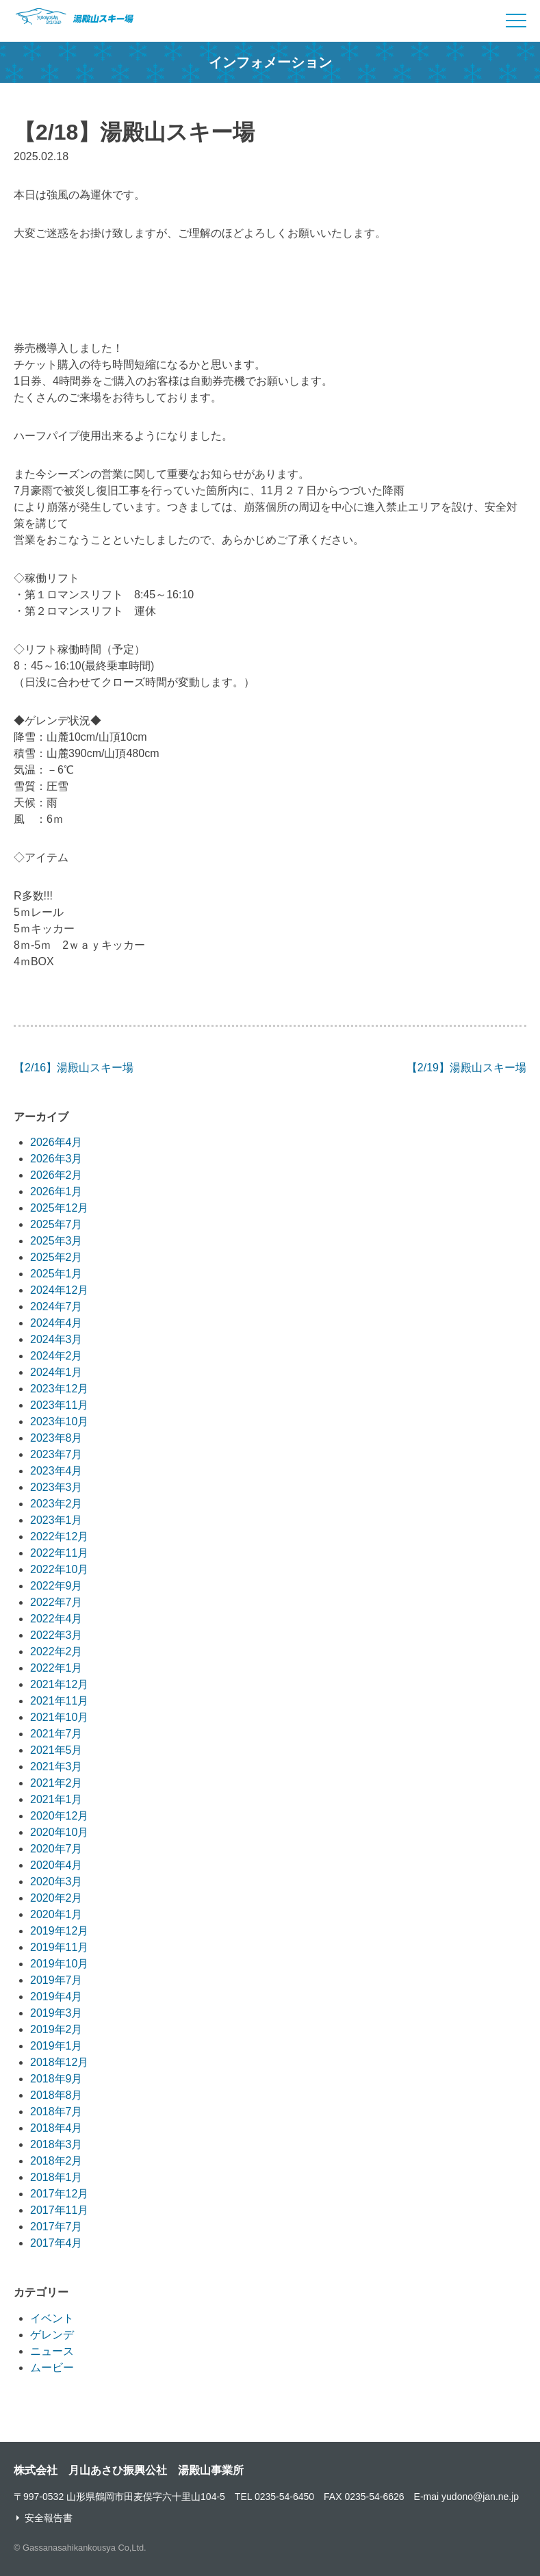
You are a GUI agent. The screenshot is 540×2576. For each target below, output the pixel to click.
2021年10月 (59, 1717)
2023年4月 (56, 1471)
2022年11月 (59, 1553)
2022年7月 (56, 1602)
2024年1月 (56, 1372)
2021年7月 (56, 1733)
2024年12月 (59, 1290)
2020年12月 (59, 1816)
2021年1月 (56, 1799)
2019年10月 (59, 1963)
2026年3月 (56, 1158)
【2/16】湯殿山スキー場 (73, 1067)
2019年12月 (59, 1931)
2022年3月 (56, 1635)
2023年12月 (59, 1388)
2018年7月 (56, 2111)
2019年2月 (56, 2029)
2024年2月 (56, 1356)
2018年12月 (59, 2062)
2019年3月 (56, 2013)
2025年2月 (56, 1257)
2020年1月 (56, 1914)
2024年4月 (56, 1323)
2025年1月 (56, 1273)
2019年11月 (59, 1947)
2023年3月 (56, 1487)
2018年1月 (56, 2177)
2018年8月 (56, 2095)
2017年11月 (59, 2210)
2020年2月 (56, 1898)
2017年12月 (59, 2193)
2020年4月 (56, 1865)
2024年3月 (56, 1339)
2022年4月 (56, 1618)
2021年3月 (56, 1766)
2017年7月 (56, 2226)
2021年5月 (56, 1750)
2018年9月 (56, 2078)
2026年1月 (56, 1191)
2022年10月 (59, 1569)
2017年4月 (56, 2243)
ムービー (52, 2367)
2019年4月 (56, 1996)
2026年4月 (56, 1142)
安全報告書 (49, 2517)
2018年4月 (56, 2128)
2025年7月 (56, 1224)
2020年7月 (56, 1848)
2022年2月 (56, 1651)
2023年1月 (56, 1520)
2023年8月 (56, 1438)
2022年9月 (56, 1586)
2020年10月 (59, 1832)
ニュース (52, 2351)
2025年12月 (59, 1208)
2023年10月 (59, 1421)
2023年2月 (56, 1503)
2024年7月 (56, 1306)
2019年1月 (56, 2046)
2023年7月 (56, 1454)
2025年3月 (56, 1241)
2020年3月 (56, 1881)
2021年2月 (56, 1783)
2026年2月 (56, 1175)
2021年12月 (59, 1684)
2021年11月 (59, 1701)
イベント (52, 2318)
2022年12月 (59, 1536)
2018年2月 (56, 2161)
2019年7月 (56, 1980)
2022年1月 (56, 1668)
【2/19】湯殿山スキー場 (466, 1067)
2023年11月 (59, 1405)
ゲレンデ (52, 2335)
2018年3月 (56, 2144)
